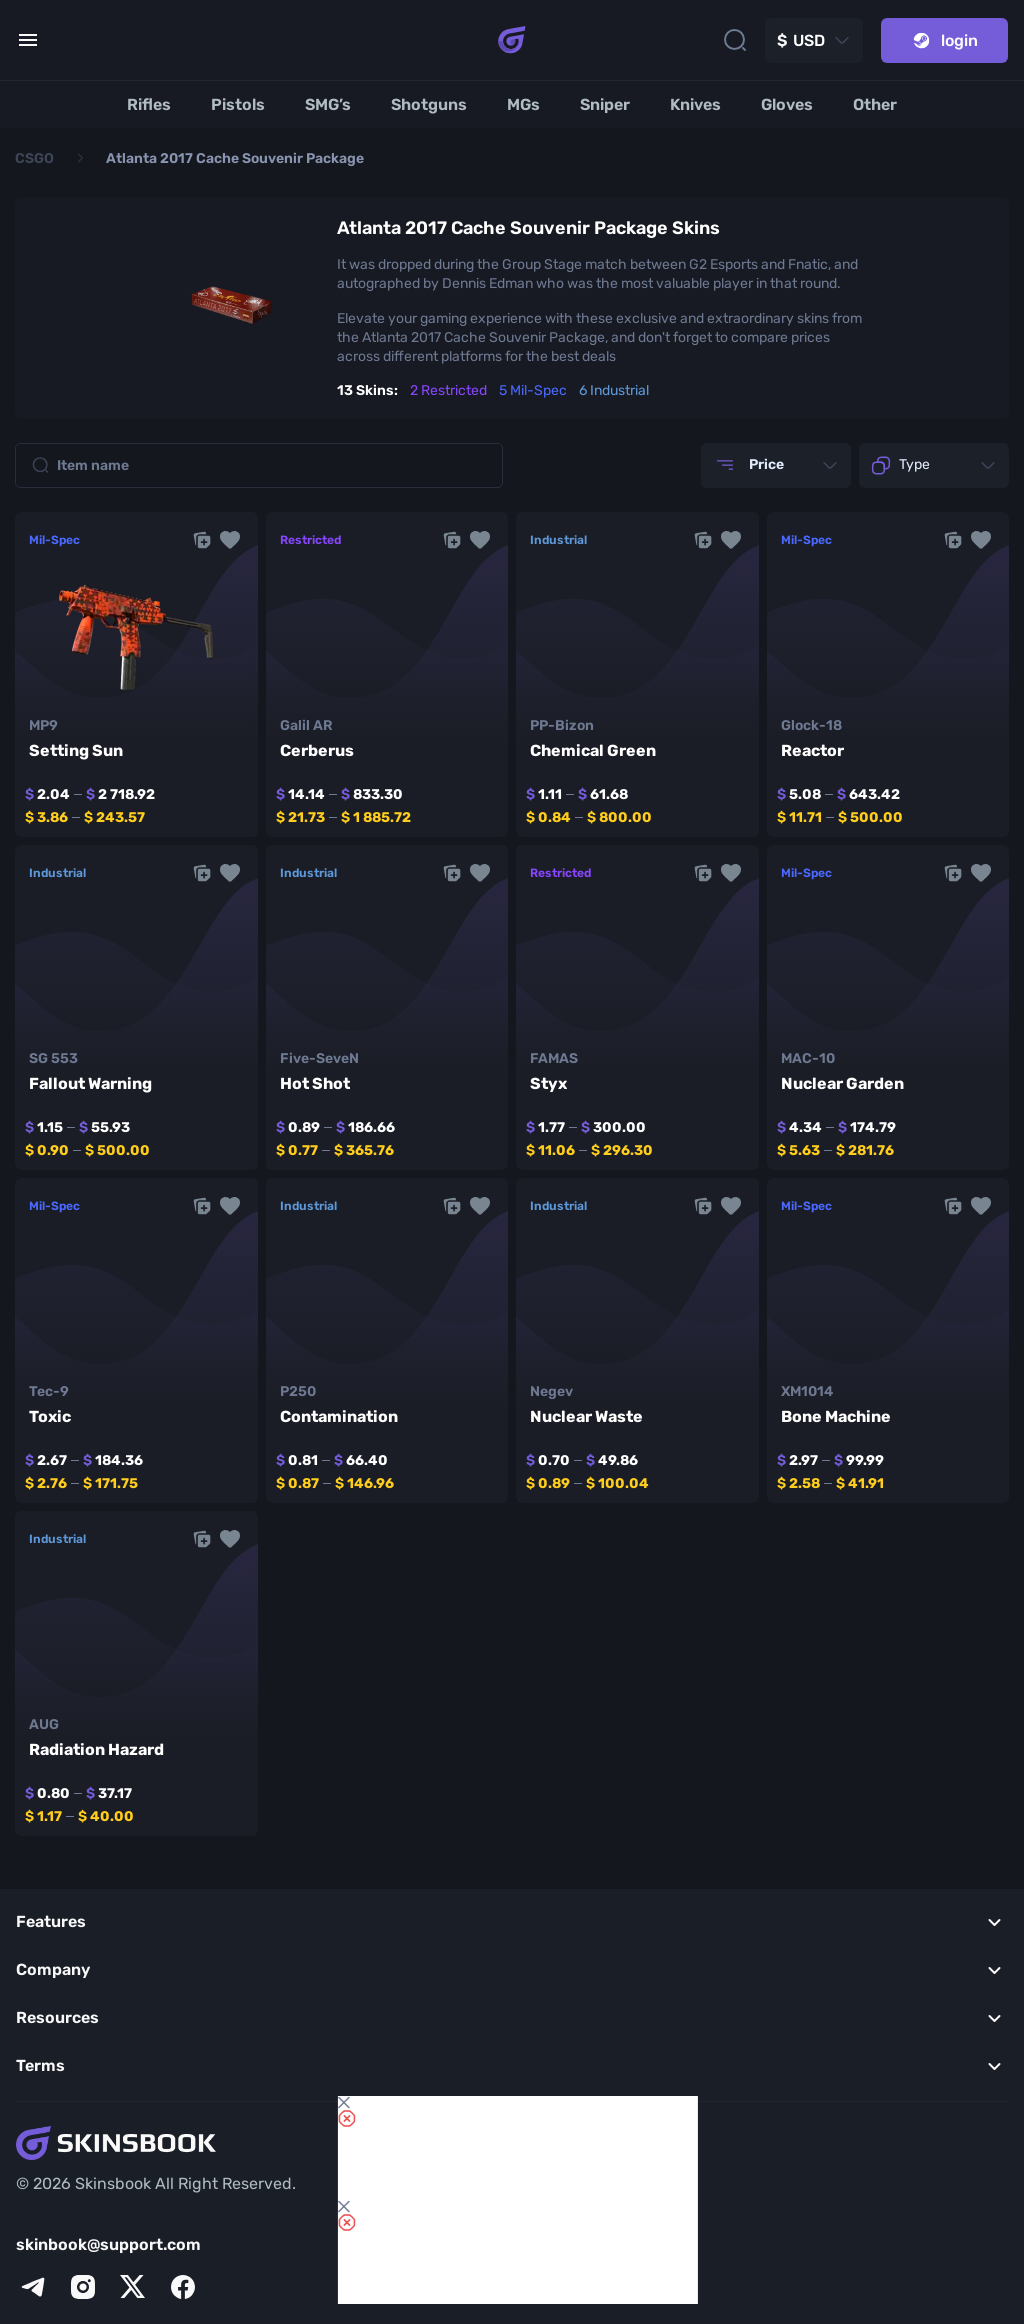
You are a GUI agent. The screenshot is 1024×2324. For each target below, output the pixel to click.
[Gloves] (787, 104)
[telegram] (33, 2287)
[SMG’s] (328, 104)
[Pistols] (238, 104)
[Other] (875, 104)
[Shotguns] (429, 104)
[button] (230, 540)
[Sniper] (605, 104)
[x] (133, 2287)
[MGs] (523, 104)
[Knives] (695, 104)
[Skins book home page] (512, 40)
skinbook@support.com (108, 2244)
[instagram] (83, 2287)
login (944, 40)
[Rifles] (149, 104)
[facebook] (183, 2287)
